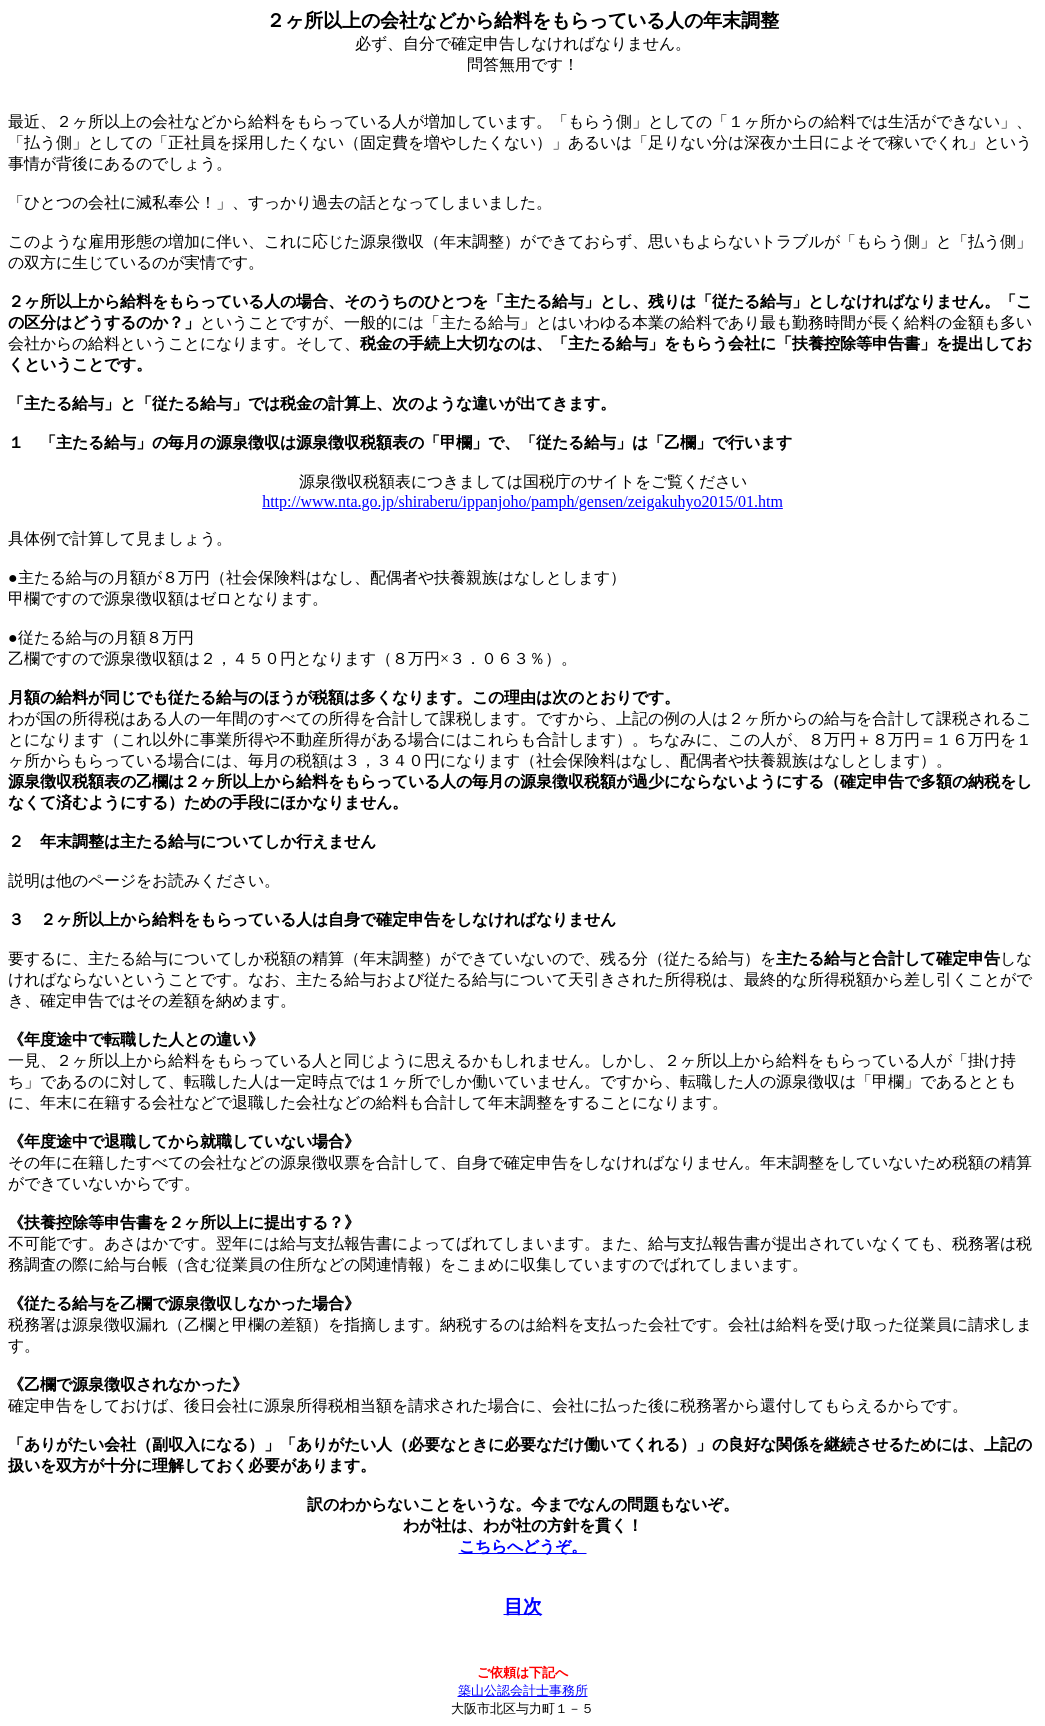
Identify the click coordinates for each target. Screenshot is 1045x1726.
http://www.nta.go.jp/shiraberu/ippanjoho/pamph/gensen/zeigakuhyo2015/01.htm (522, 501)
